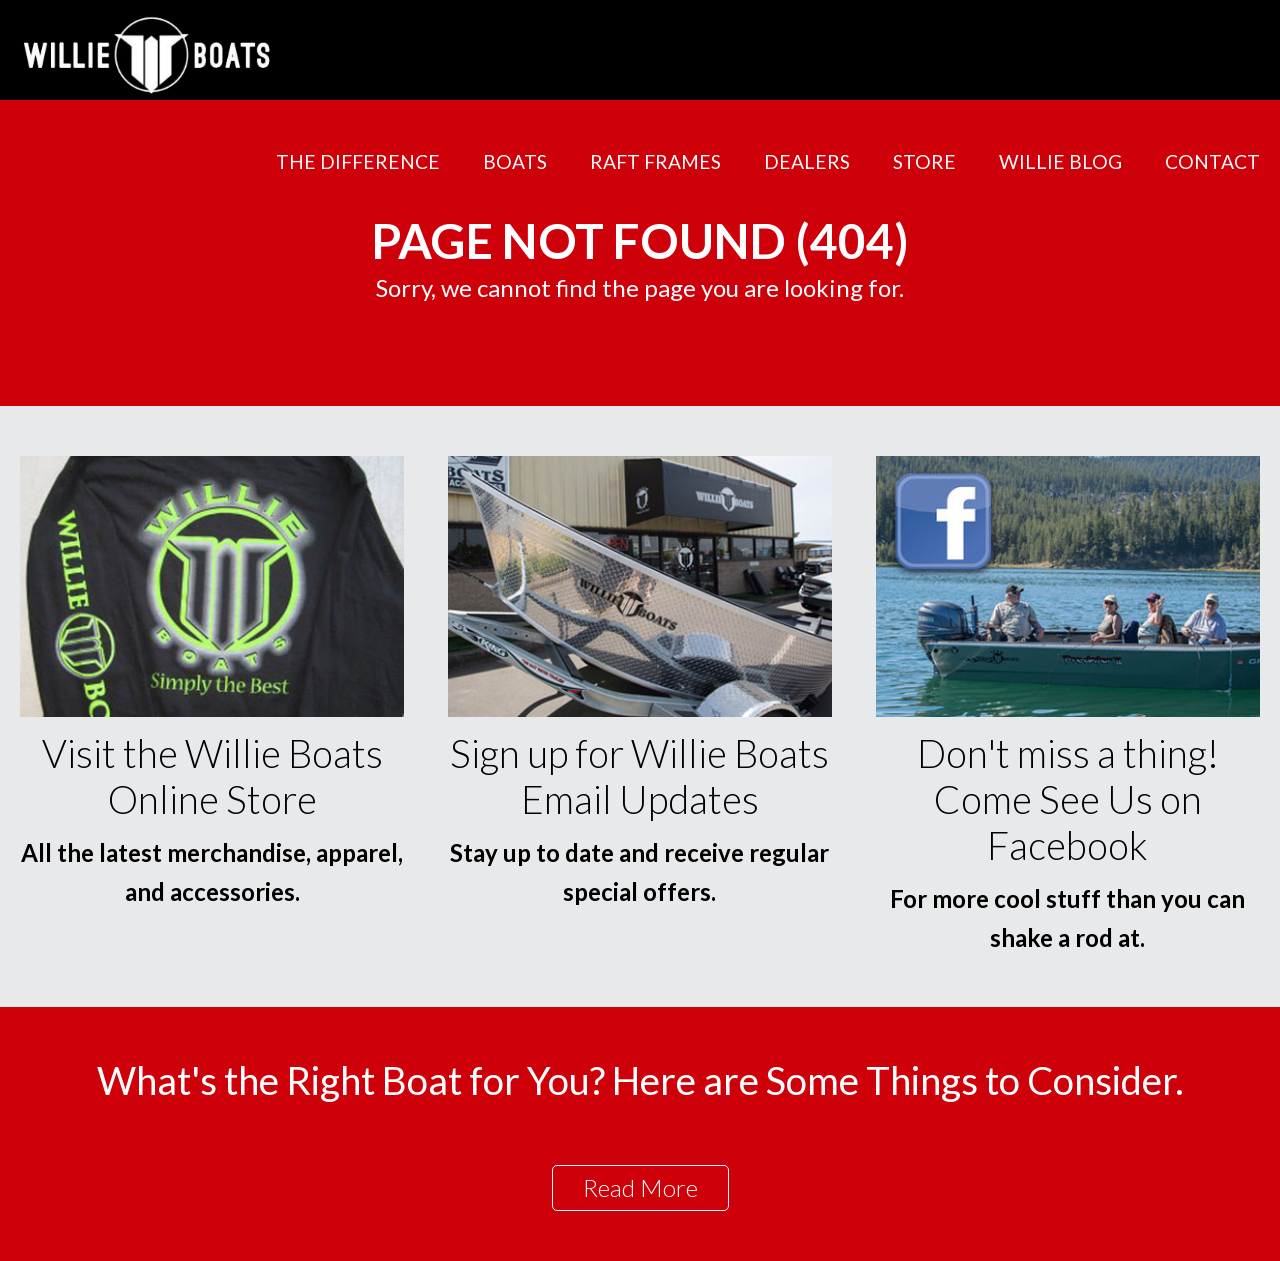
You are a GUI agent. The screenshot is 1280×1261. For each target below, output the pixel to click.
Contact (1212, 161)
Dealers (807, 161)
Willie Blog (1060, 161)
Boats (515, 161)
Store (924, 161)
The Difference (358, 161)
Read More (640, 1187)
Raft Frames (655, 161)
